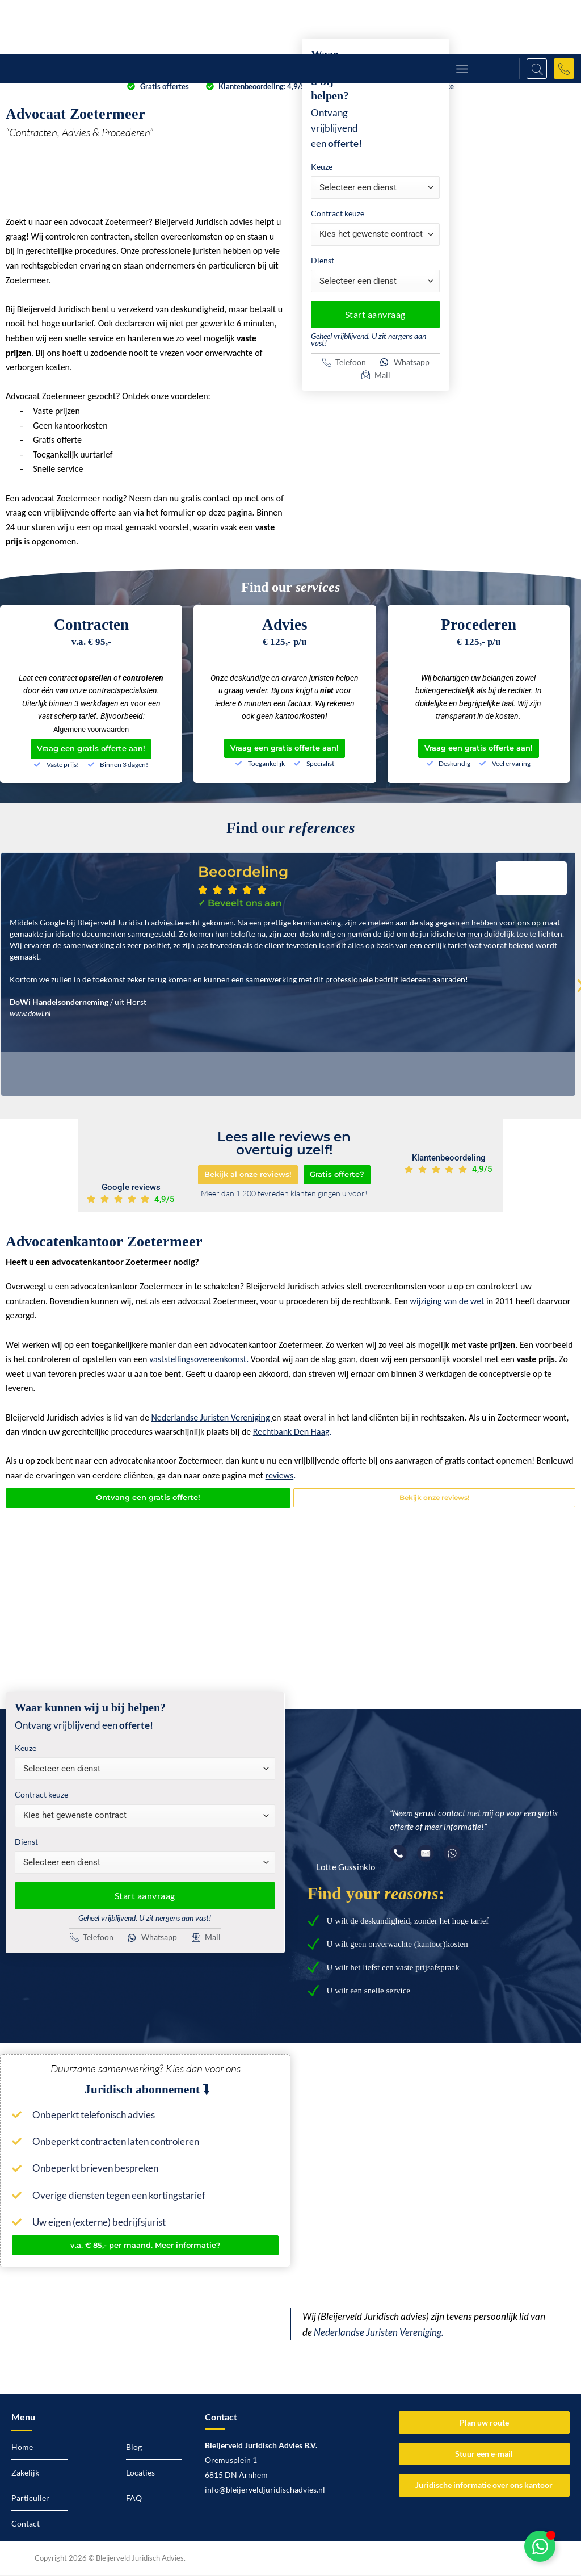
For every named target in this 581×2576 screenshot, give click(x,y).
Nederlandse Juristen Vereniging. (379, 2333)
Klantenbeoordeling (449, 1158)
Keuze (321, 166)
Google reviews (131, 1188)
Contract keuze (337, 213)
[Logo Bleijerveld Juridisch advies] (78, 27)
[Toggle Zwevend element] (539, 2546)
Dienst (322, 260)
